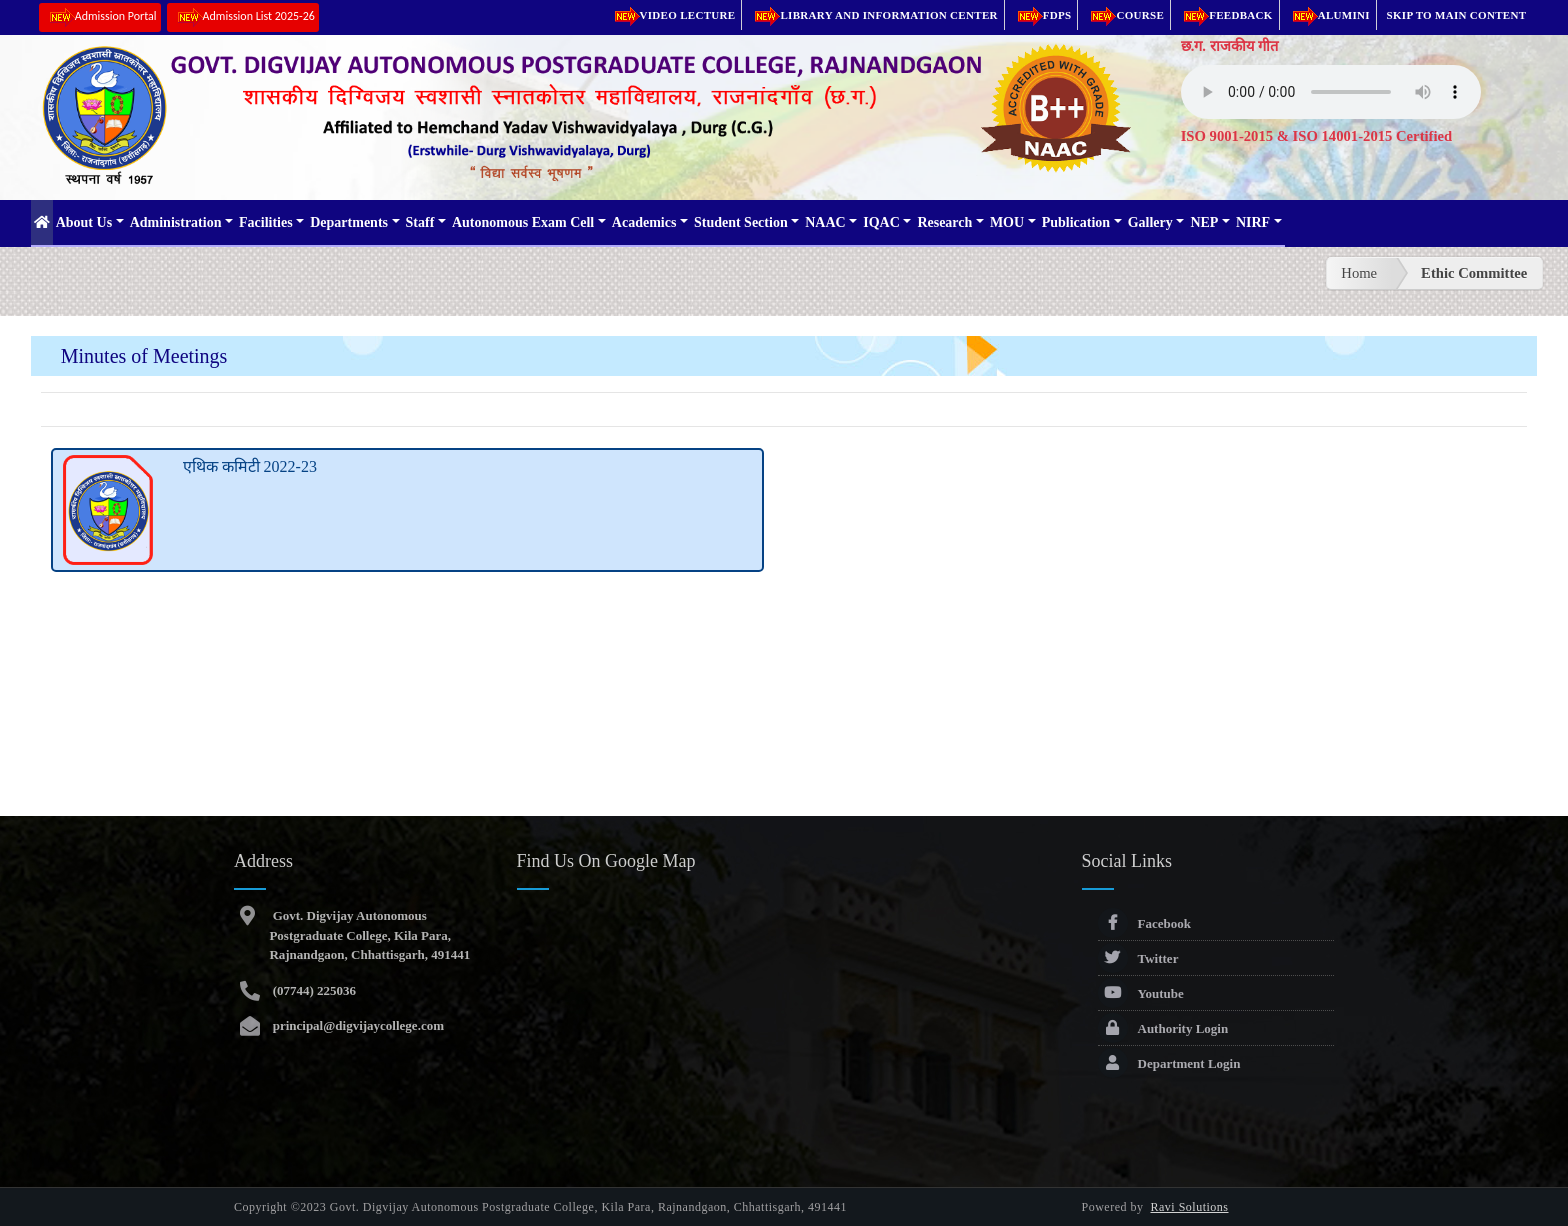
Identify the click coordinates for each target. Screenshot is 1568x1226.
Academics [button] (644, 222)
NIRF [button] (1253, 222)
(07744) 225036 (312, 990)
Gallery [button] (1150, 222)
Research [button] (944, 222)
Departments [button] (349, 222)
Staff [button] (420, 222)
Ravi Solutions (1190, 1207)
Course (1124, 15)
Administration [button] (176, 222)
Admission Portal (100, 17)
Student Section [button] (741, 222)
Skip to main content (1457, 15)
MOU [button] (1007, 222)
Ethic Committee (1474, 273)
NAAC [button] (825, 222)
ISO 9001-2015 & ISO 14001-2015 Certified (1317, 136)
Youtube (1141, 993)
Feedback (1225, 15)
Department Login (1169, 1063)
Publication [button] (1076, 222)
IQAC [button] (881, 222)
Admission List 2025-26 (243, 17)
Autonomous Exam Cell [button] (523, 222)
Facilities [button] (266, 222)
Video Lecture (672, 15)
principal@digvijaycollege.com (356, 1025)
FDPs (1041, 15)
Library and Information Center (872, 15)
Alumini (1328, 15)
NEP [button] (1204, 222)
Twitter (1138, 958)
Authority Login (1163, 1028)
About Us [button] (84, 222)
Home (1359, 273)
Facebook (1144, 923)
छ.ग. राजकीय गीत (1230, 46)
